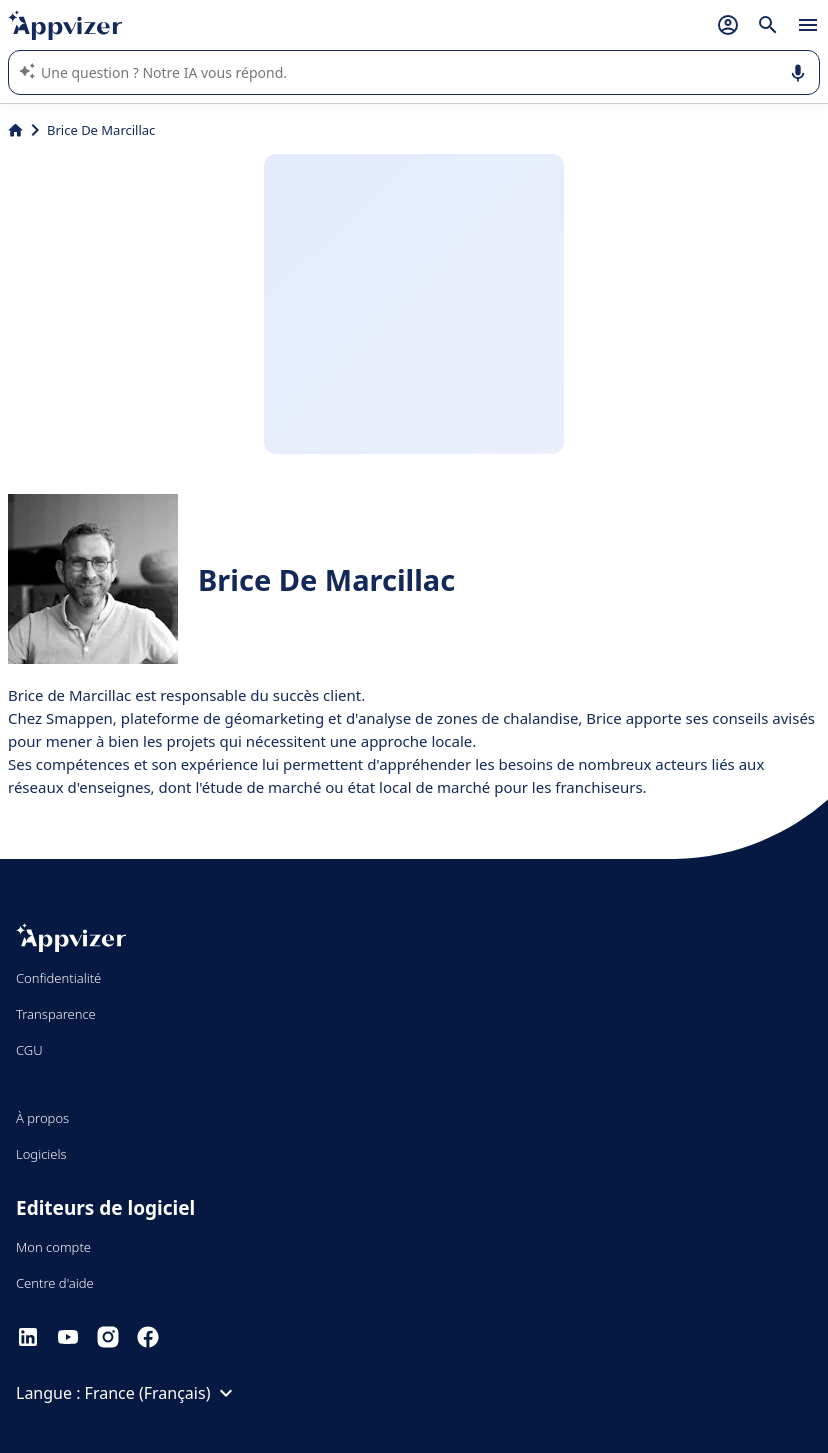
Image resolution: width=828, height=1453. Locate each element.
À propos (42, 1118)
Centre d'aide (55, 1283)
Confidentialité (58, 978)
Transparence (56, 1014)
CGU (29, 1050)
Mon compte (53, 1247)
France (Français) (162, 1393)
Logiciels (41, 1154)
